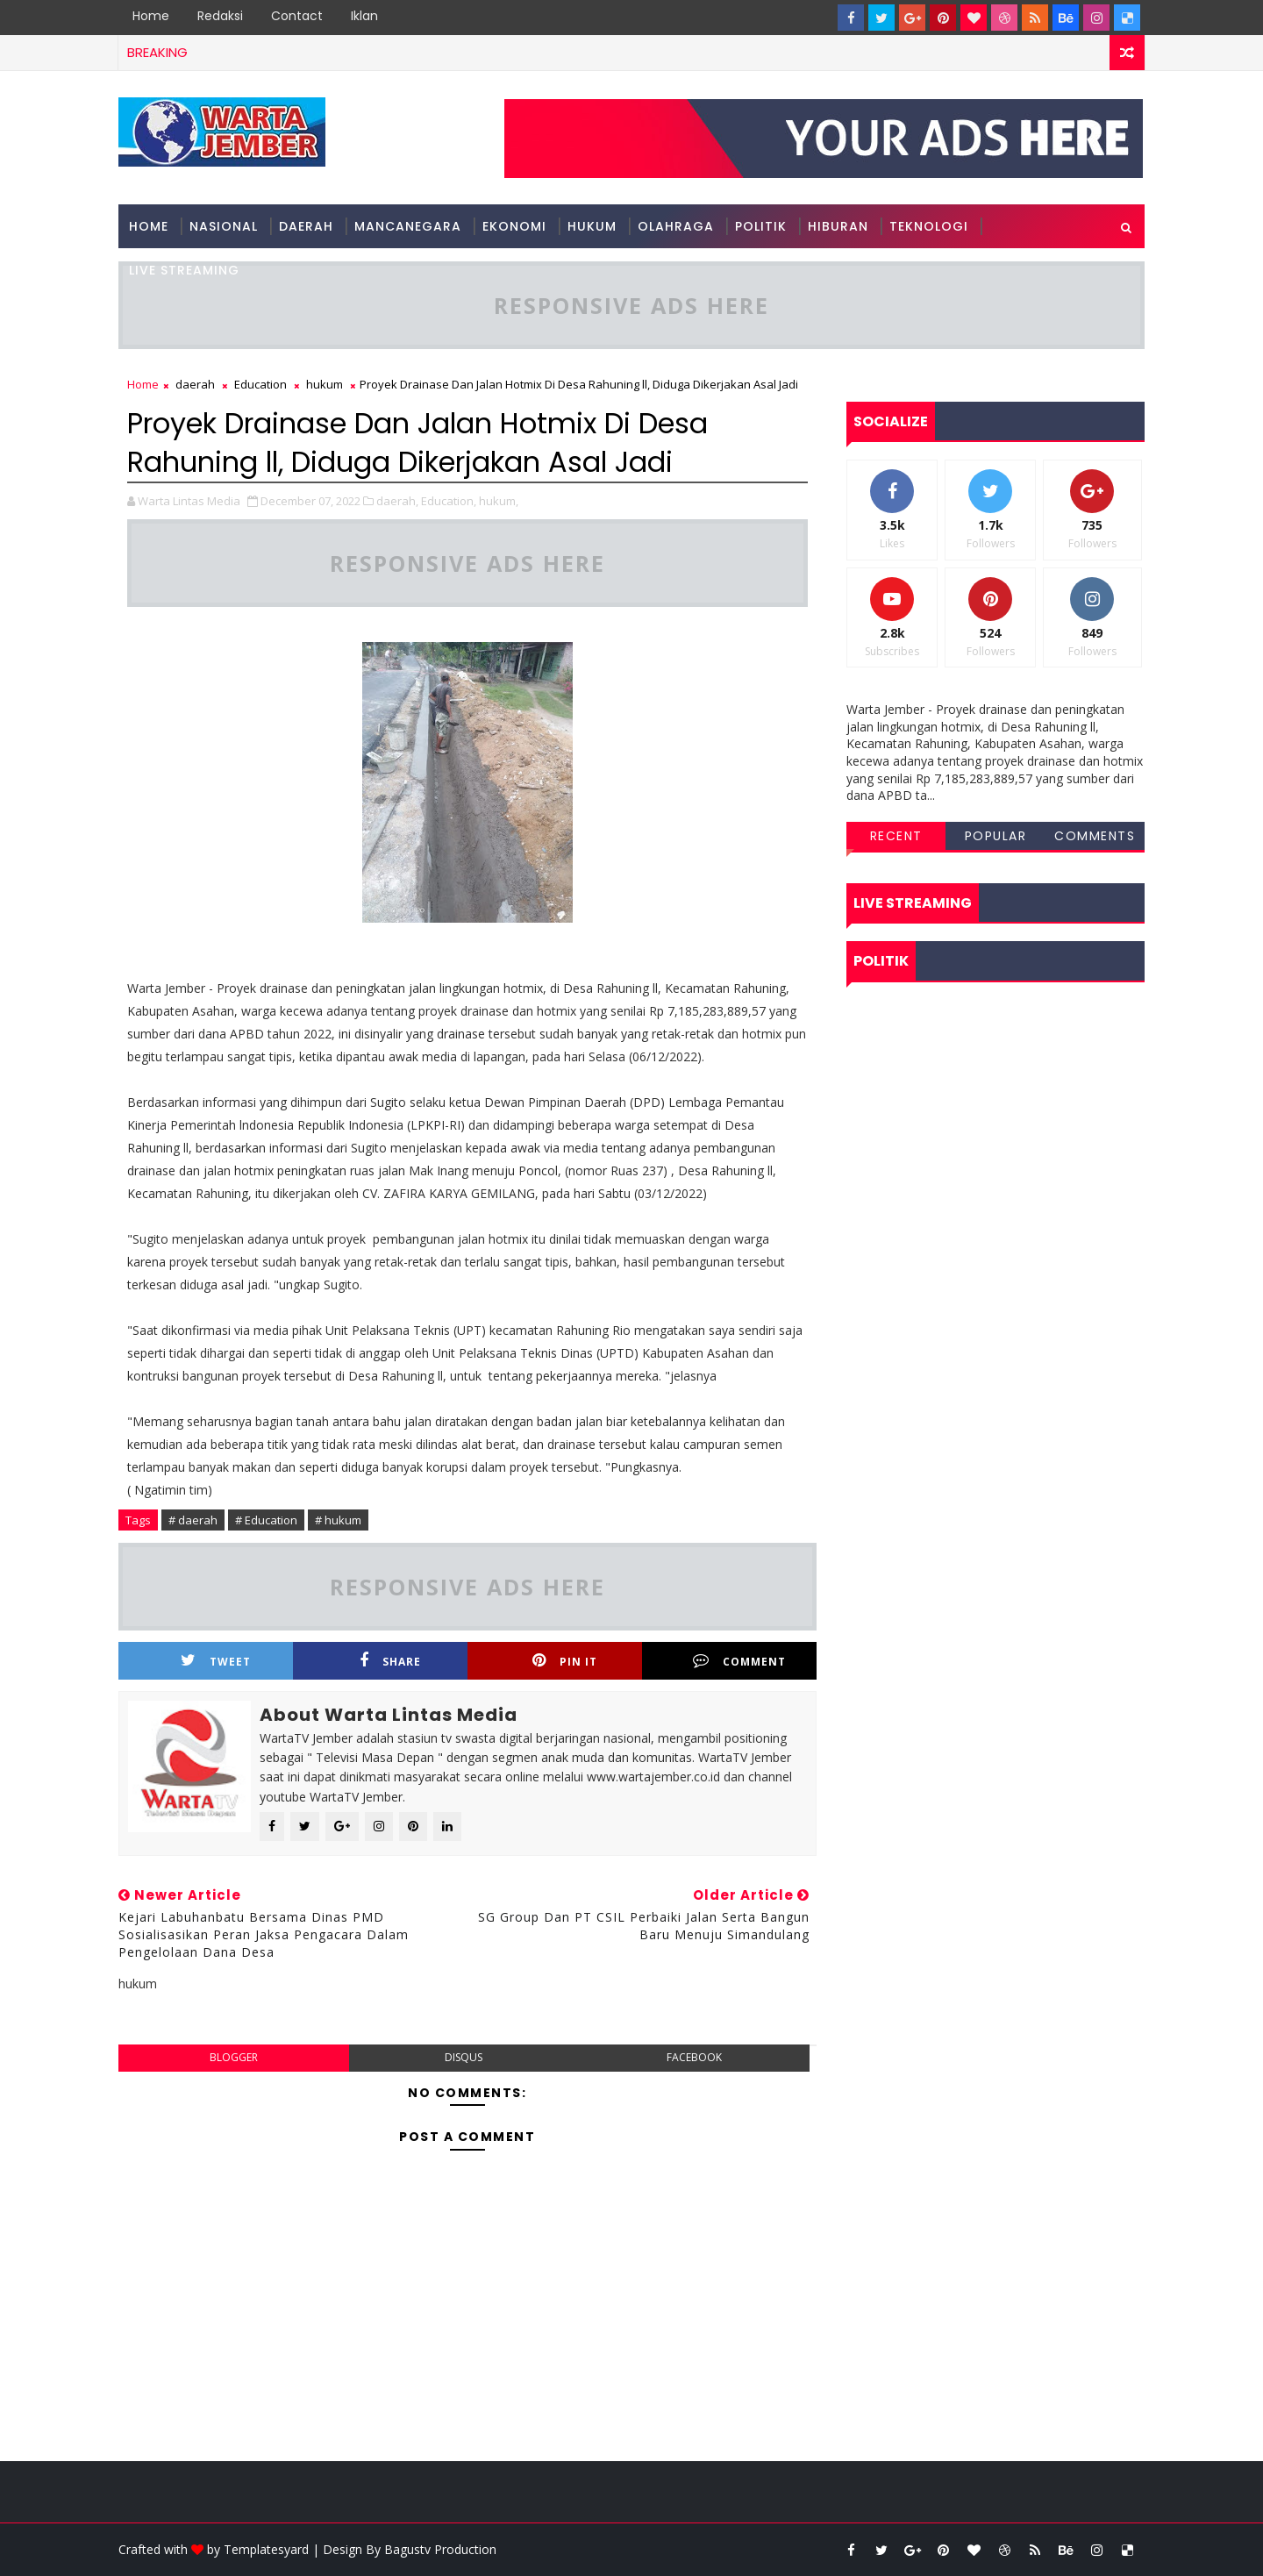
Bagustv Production (440, 2549)
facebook (694, 2057)
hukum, (498, 501)
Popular (996, 836)
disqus (463, 2057)
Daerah (306, 226)
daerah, (397, 501)
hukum (592, 226)
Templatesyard (266, 2549)
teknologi (928, 226)
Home (150, 16)
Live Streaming (184, 270)
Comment (739, 1660)
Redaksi (220, 16)
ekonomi (514, 226)
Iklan (364, 16)
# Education (266, 1520)
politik (761, 226)
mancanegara (407, 226)
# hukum (338, 1520)
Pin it (564, 1660)
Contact (297, 16)
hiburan (838, 226)
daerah (195, 384)
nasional (223, 226)
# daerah (193, 1520)
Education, (448, 501)
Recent (896, 836)
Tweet (216, 1660)
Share (390, 1660)
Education (260, 384)
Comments (1094, 836)
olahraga (676, 226)
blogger (234, 2057)
